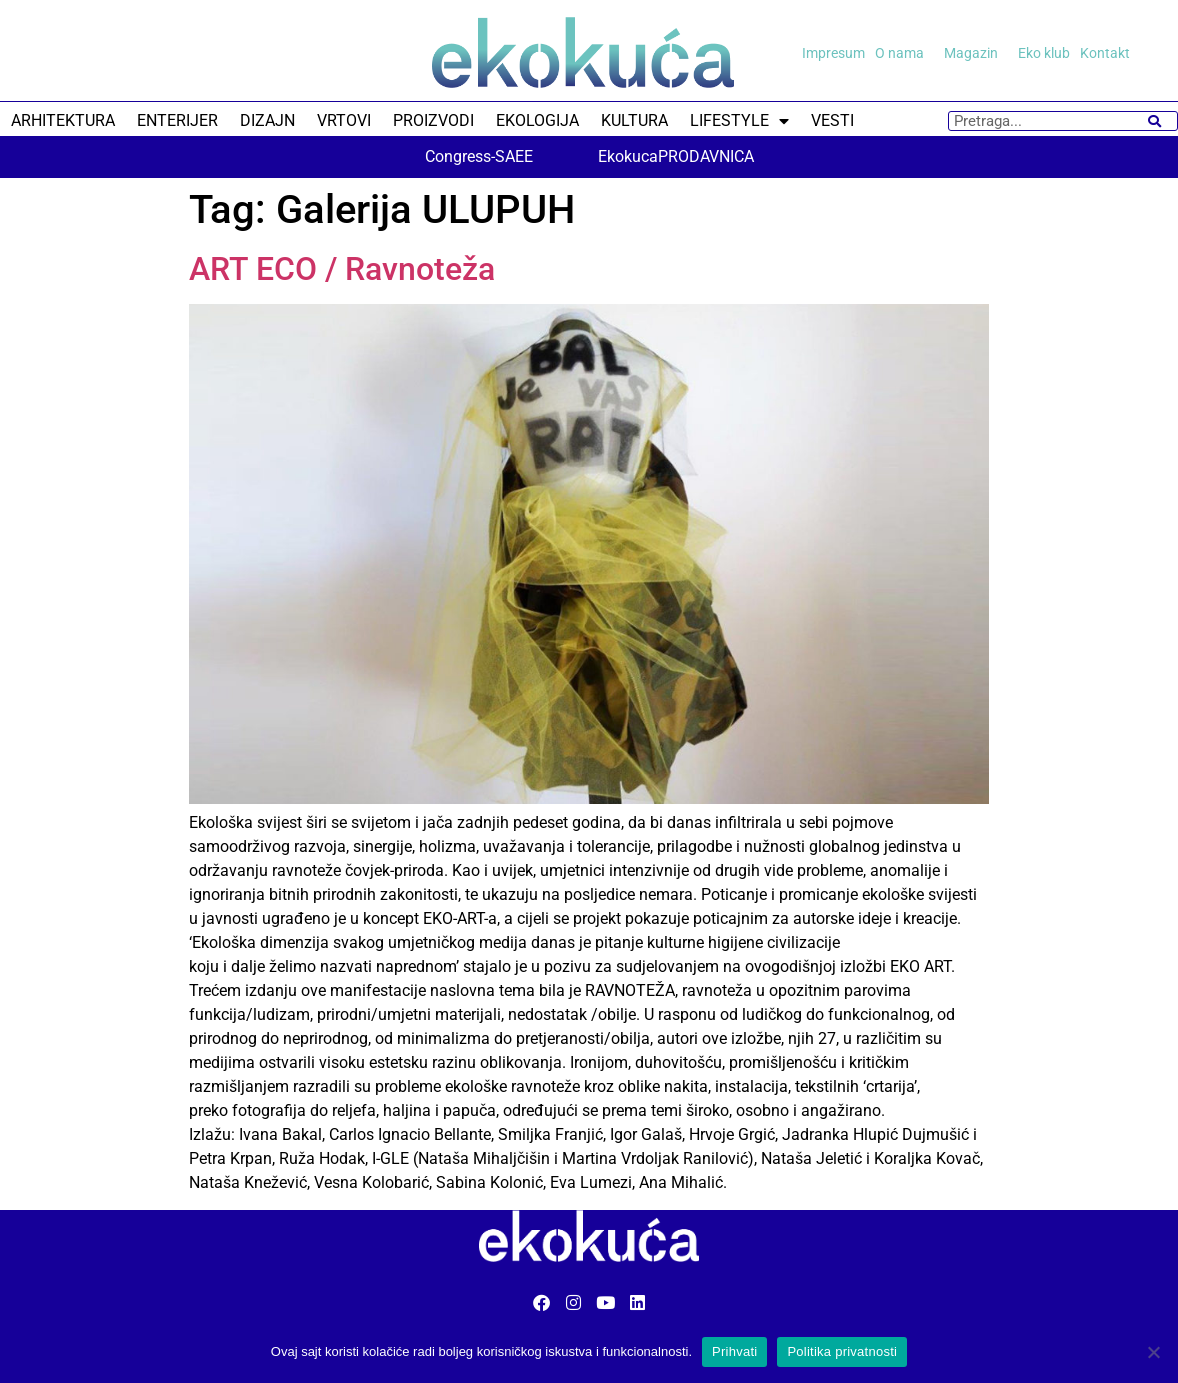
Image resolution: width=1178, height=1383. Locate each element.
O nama (904, 53)
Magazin (976, 53)
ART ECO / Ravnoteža (342, 269)
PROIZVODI (433, 120)
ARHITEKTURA (63, 120)
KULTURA (634, 120)
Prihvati (734, 1351)
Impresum (833, 53)
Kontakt (1105, 53)
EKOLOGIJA (537, 120)
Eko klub (1044, 53)
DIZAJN (267, 120)
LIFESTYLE (739, 121)
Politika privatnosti (842, 1351)
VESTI (832, 120)
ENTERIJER (177, 120)
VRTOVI (344, 120)
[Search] (1154, 121)
